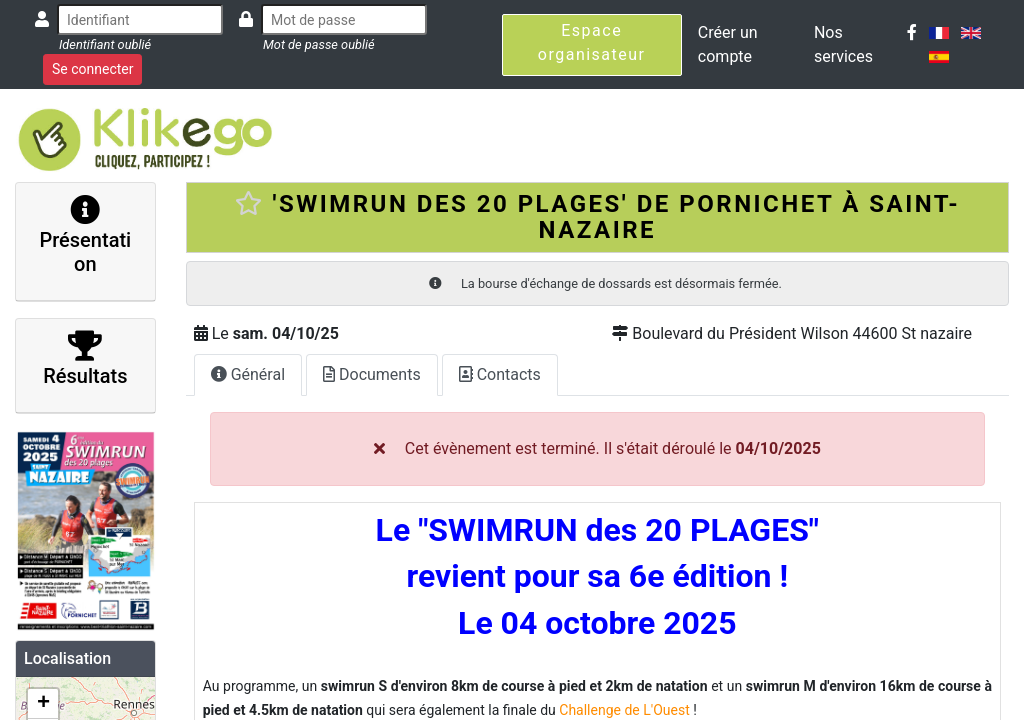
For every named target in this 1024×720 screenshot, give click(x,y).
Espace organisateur (592, 42)
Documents (372, 374)
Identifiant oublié (105, 44)
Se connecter (92, 69)
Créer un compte (728, 44)
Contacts (500, 374)
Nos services (843, 44)
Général (248, 374)
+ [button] (43, 704)
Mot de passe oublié (319, 44)
